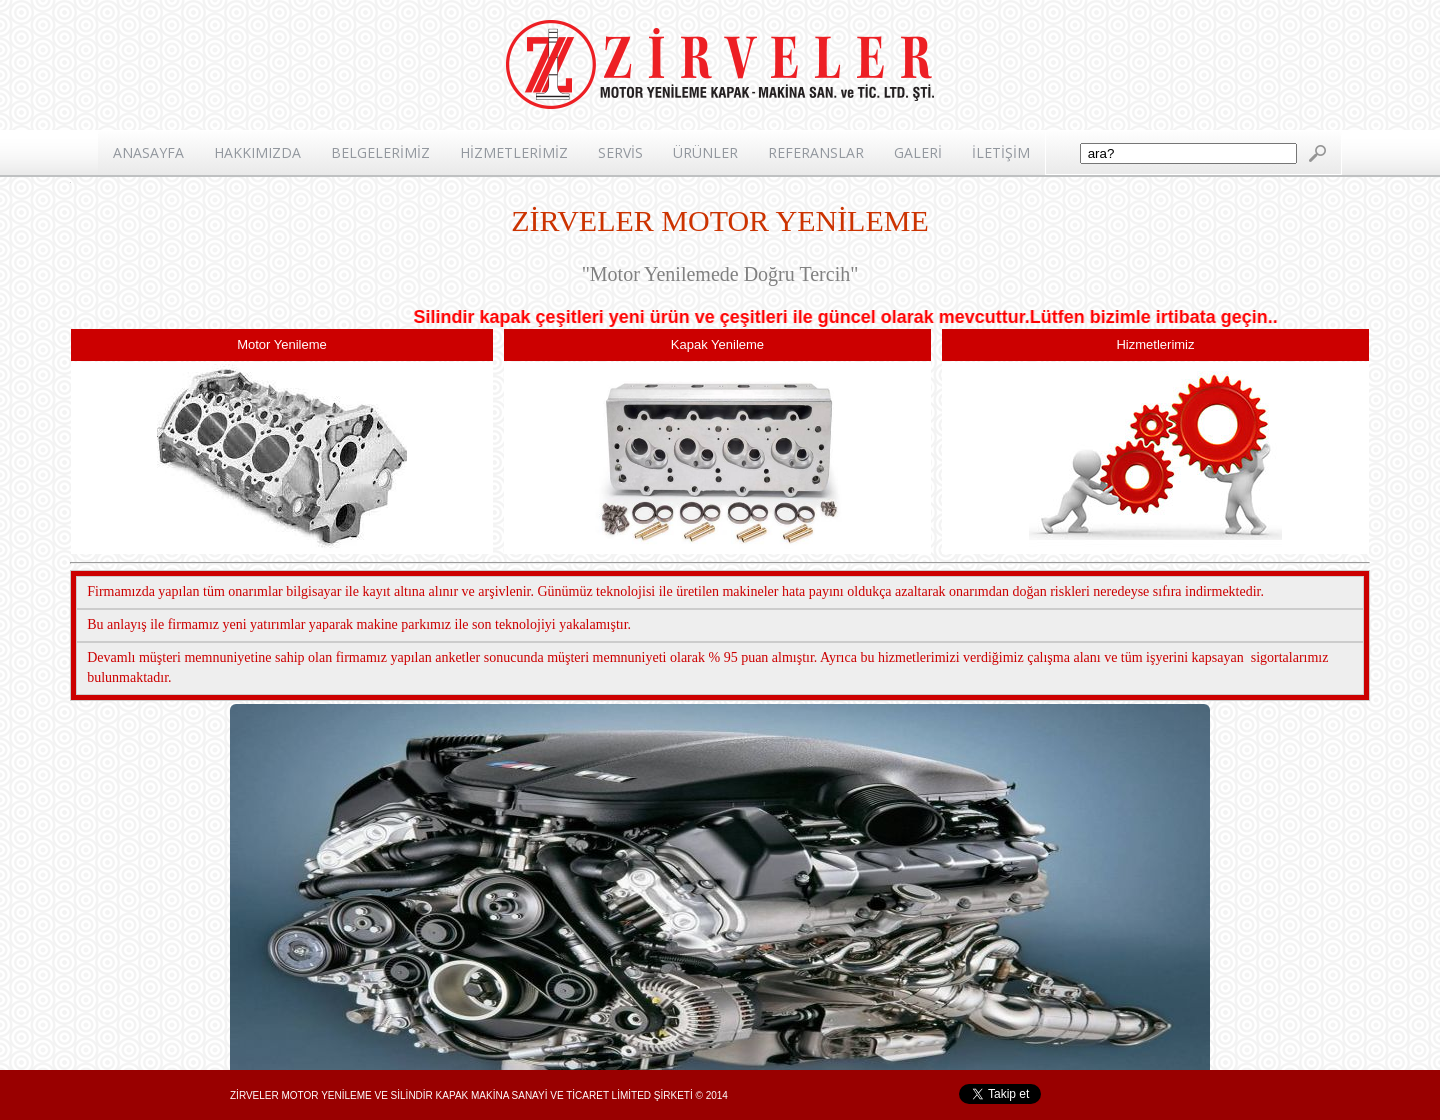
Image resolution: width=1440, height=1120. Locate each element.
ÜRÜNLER (705, 152)
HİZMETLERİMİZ (514, 152)
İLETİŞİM (1001, 152)
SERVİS (620, 152)
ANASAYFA (148, 152)
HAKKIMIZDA (257, 152)
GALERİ (918, 152)
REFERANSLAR (816, 152)
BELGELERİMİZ (380, 152)
